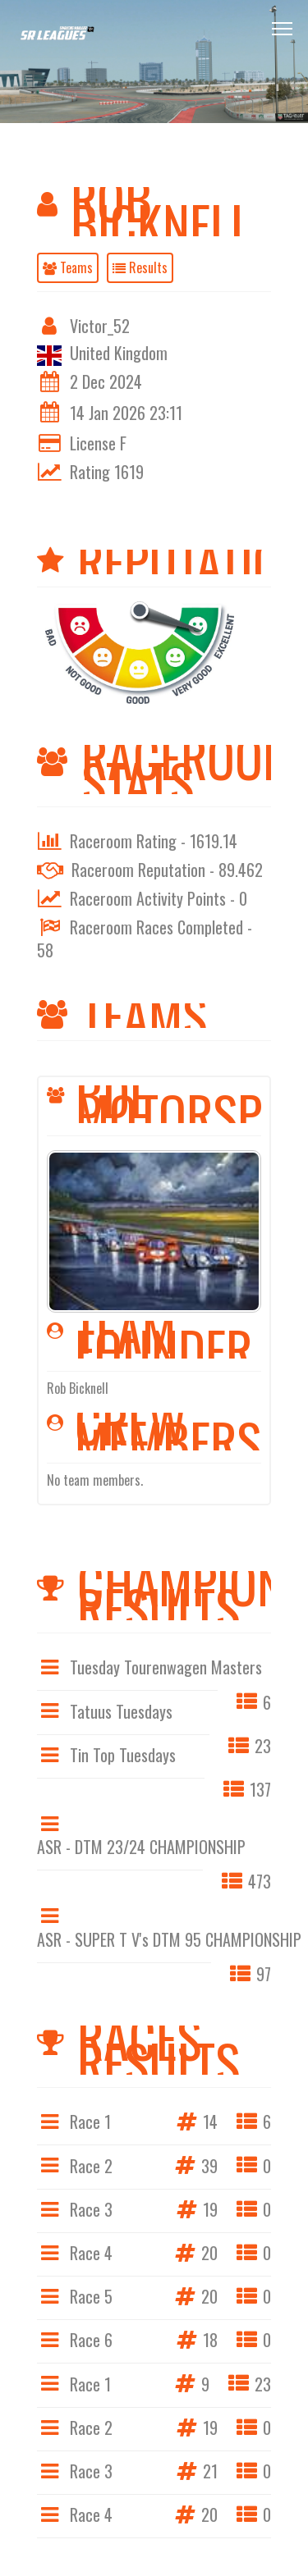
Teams (68, 267)
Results (140, 267)
